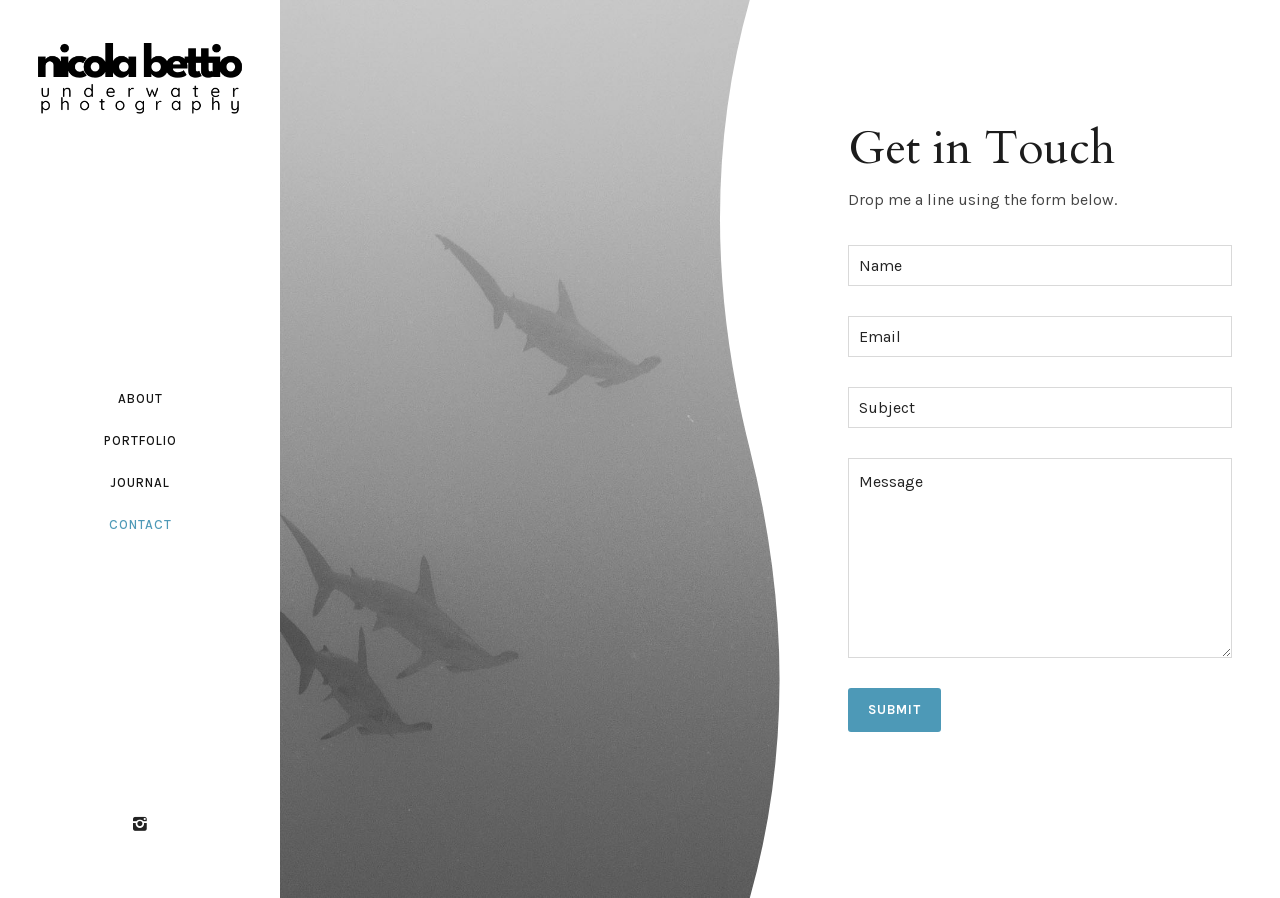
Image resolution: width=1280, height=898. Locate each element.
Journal (140, 482)
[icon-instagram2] (140, 824)
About (140, 398)
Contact (140, 524)
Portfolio (140, 440)
